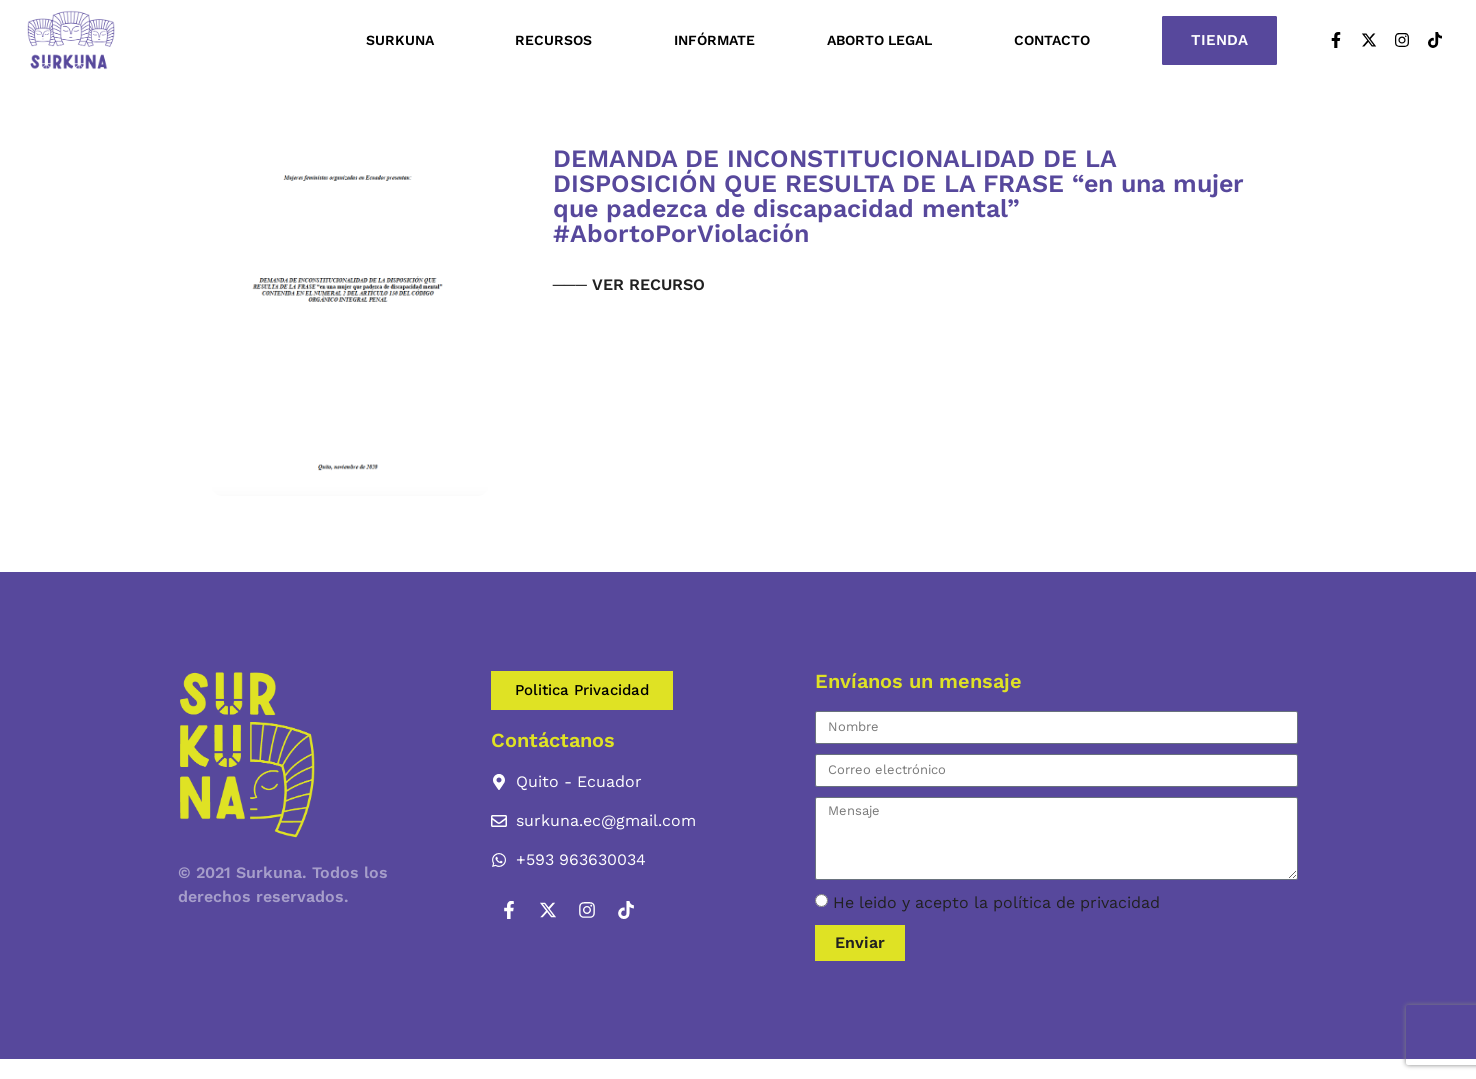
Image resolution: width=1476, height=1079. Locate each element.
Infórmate (714, 40)
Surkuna (405, 40)
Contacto (1052, 40)
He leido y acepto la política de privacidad (996, 902)
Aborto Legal (884, 40)
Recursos (558, 40)
